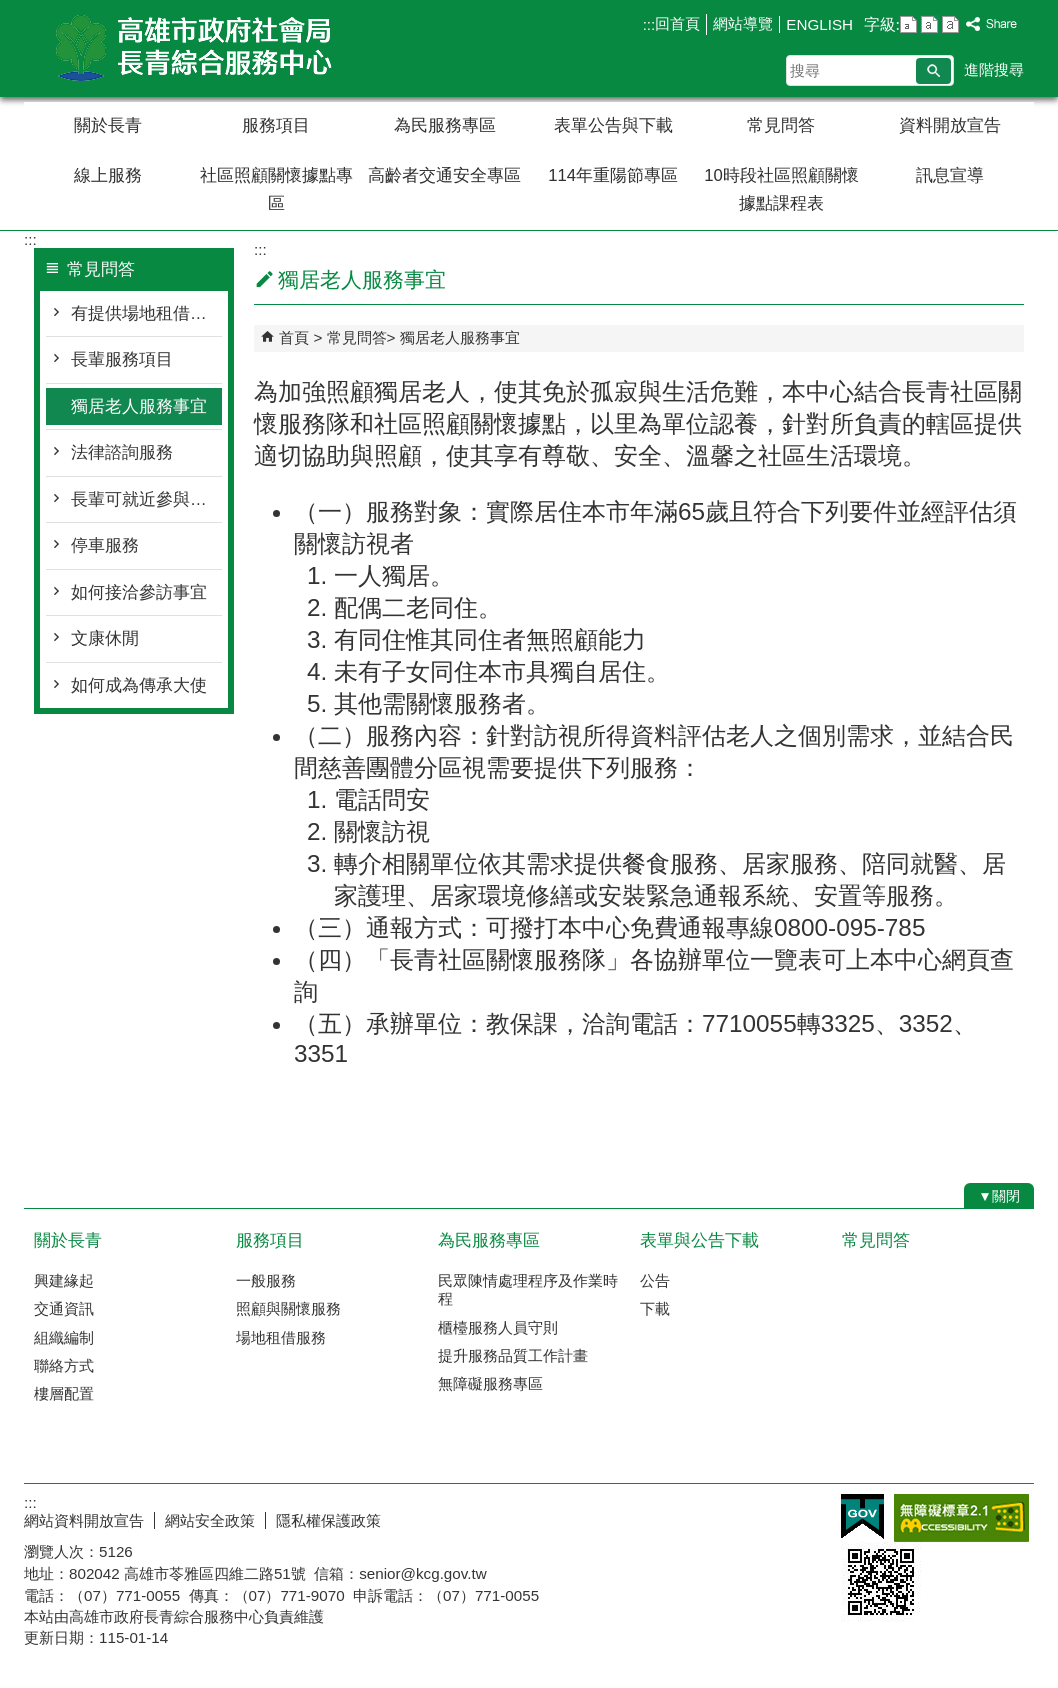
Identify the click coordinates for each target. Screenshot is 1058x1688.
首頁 (294, 337)
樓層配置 (64, 1393)
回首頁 (677, 23)
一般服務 (266, 1280)
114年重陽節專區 (613, 175)
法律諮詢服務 (122, 452)
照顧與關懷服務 (288, 1308)
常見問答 (781, 125)
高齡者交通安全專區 (444, 175)
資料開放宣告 (950, 125)
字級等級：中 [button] (929, 24)
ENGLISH (819, 24)
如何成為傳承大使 (139, 685)
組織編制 (64, 1337)
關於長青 (108, 125)
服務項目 (276, 125)
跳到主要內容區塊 (10, 10)
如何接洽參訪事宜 (139, 592)
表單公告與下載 (613, 125)
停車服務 (105, 545)
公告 (655, 1280)
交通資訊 (64, 1308)
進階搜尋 (994, 69)
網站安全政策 (210, 1520)
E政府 (862, 1516)
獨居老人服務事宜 (139, 406)
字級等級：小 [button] (908, 24)
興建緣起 (64, 1280)
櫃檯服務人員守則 (498, 1327)
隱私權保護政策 (328, 1520)
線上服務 (108, 175)
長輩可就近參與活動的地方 (146, 499)
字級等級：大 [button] (950, 24)
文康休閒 (105, 638)
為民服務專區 (445, 125)
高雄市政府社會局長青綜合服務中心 (193, 48)
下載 (655, 1308)
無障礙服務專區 (490, 1383)
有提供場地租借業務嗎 (146, 313)
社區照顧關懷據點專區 (276, 189)
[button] (933, 71)
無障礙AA (961, 1518)
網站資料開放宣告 (84, 1520)
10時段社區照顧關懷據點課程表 (781, 189)
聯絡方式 (64, 1365)
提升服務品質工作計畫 (513, 1355)
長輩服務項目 (122, 359)
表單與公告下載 (699, 1240)
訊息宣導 (950, 175)
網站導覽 (743, 23)
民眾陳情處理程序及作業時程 (528, 1289)
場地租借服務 (281, 1337)
